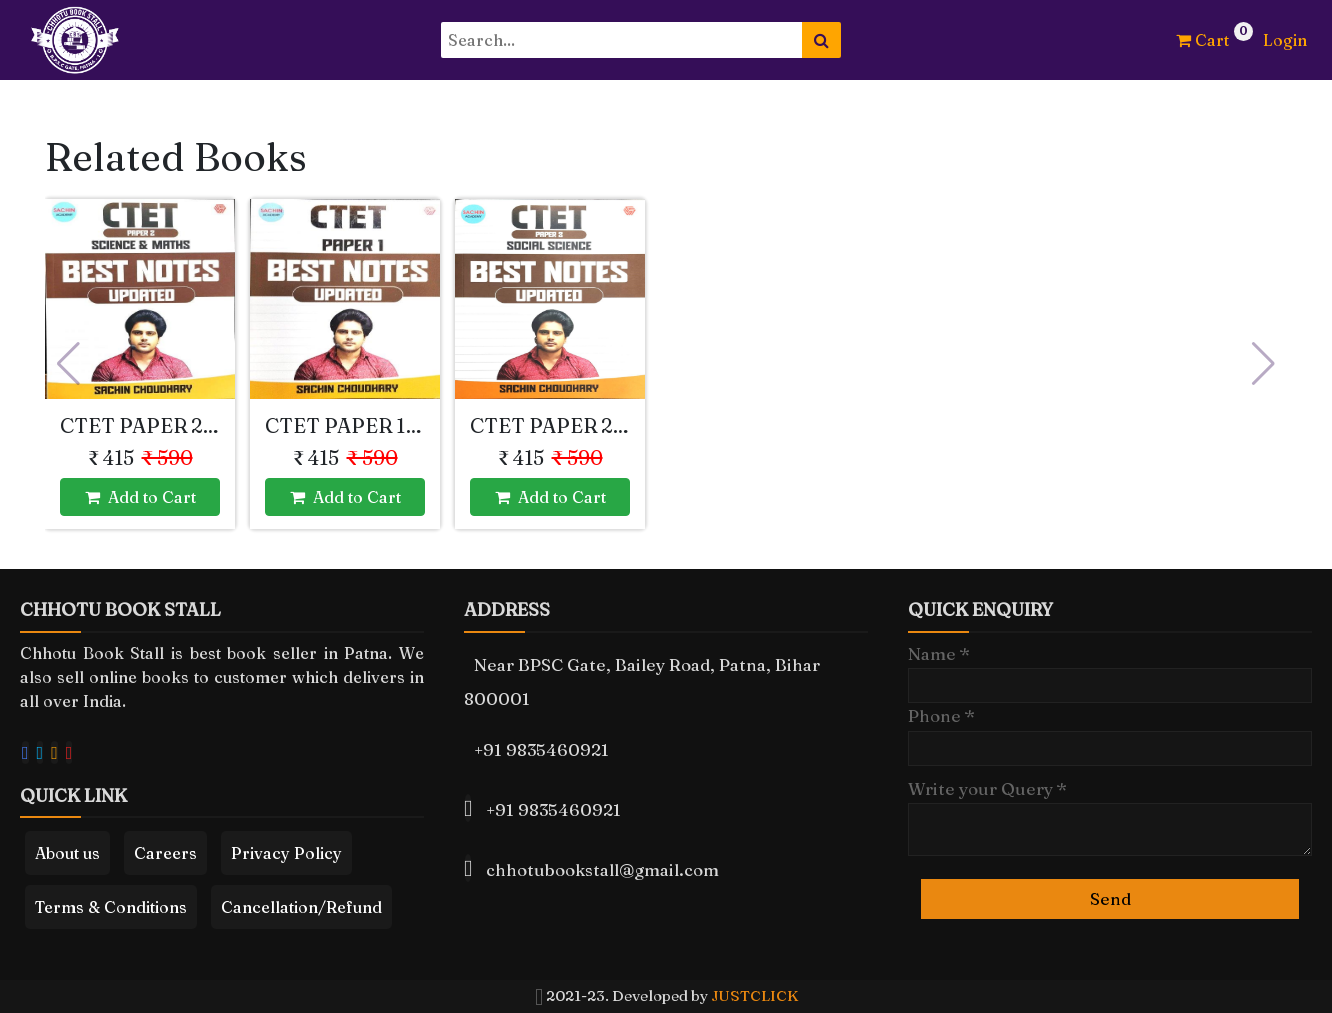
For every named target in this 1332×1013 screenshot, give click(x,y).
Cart (1202, 40)
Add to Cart (140, 497)
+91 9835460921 (541, 749)
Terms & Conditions (111, 907)
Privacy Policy (286, 853)
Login (1285, 40)
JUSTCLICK (754, 995)
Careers (165, 853)
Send (1110, 898)
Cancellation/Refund (301, 907)
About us (67, 853)
